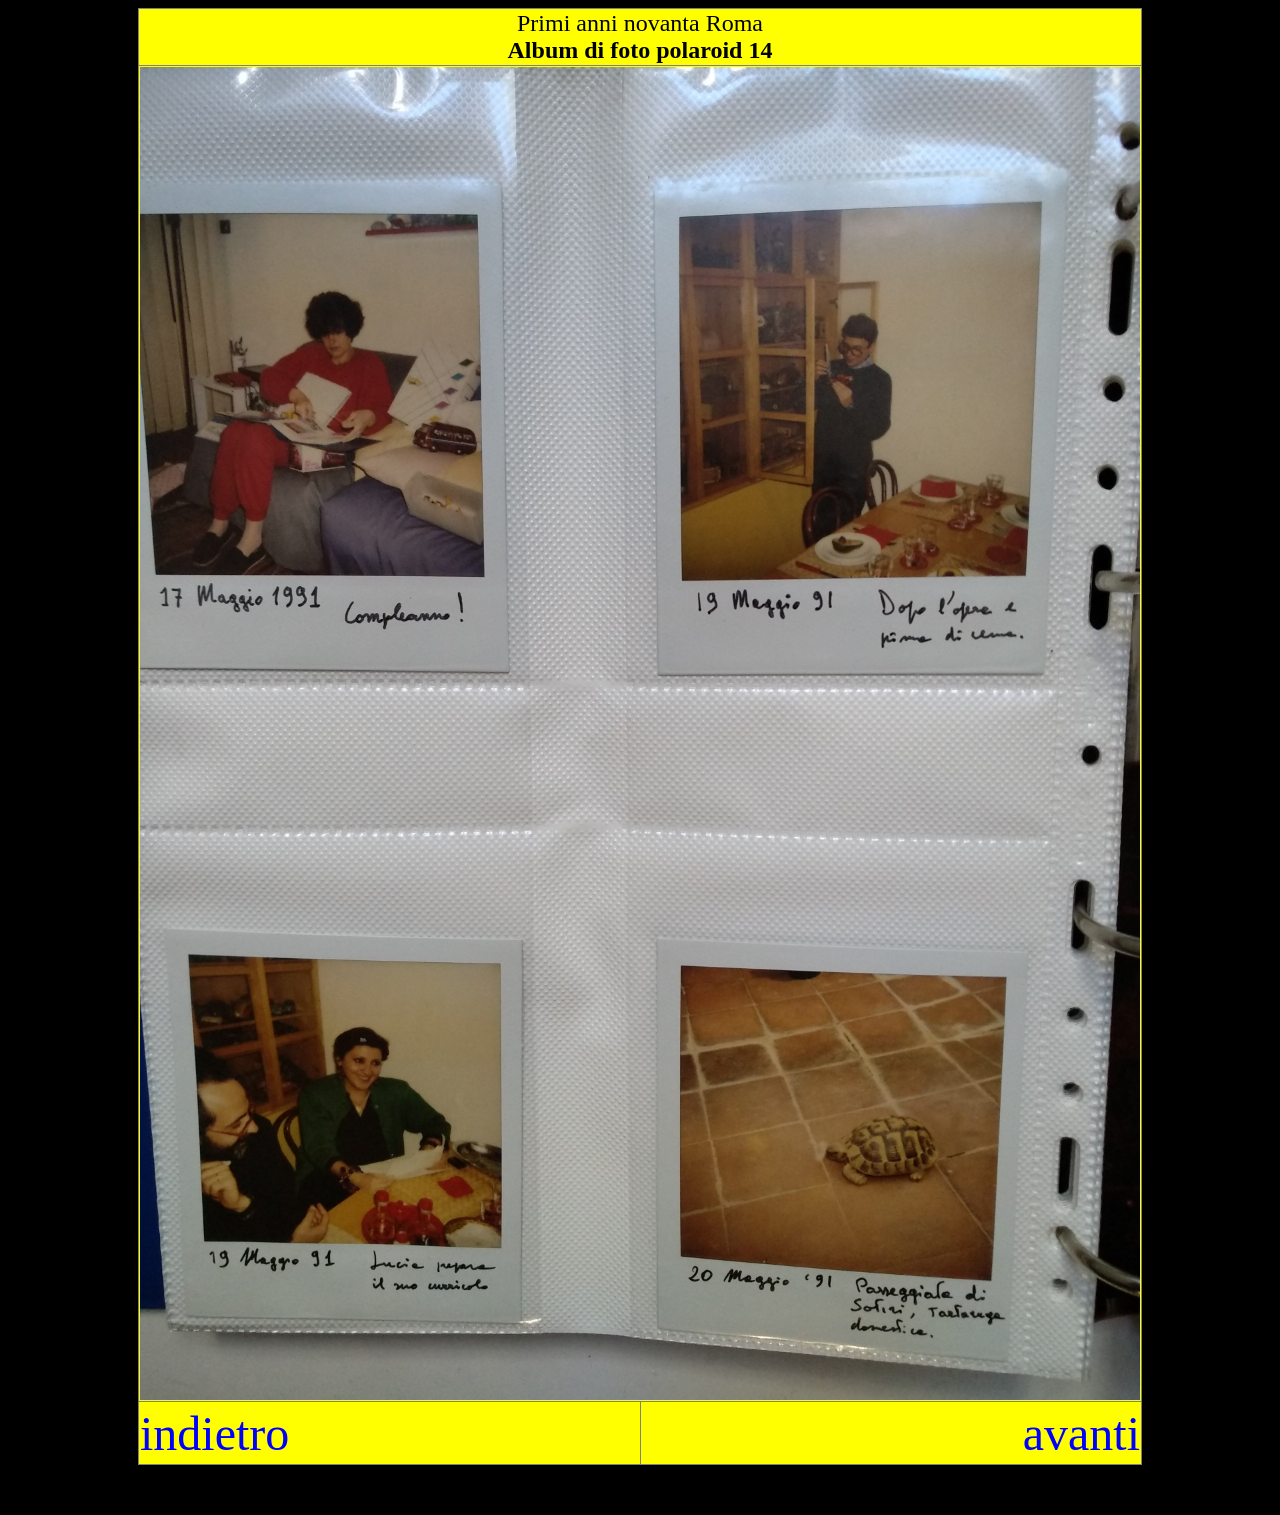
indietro (214, 1433)
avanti (1081, 1433)
